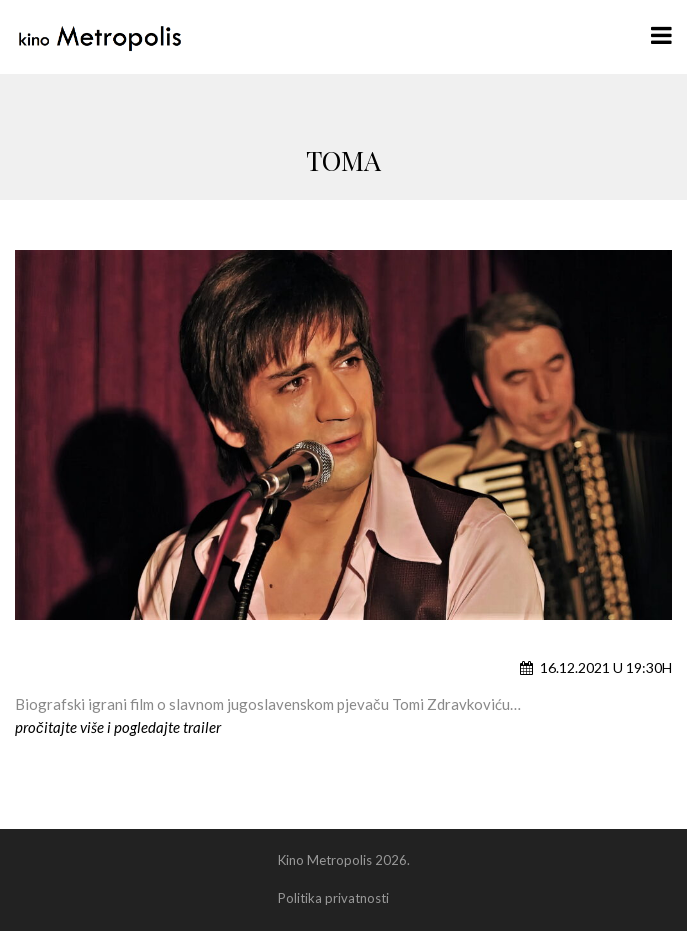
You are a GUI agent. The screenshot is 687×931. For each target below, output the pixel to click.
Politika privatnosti (333, 898)
